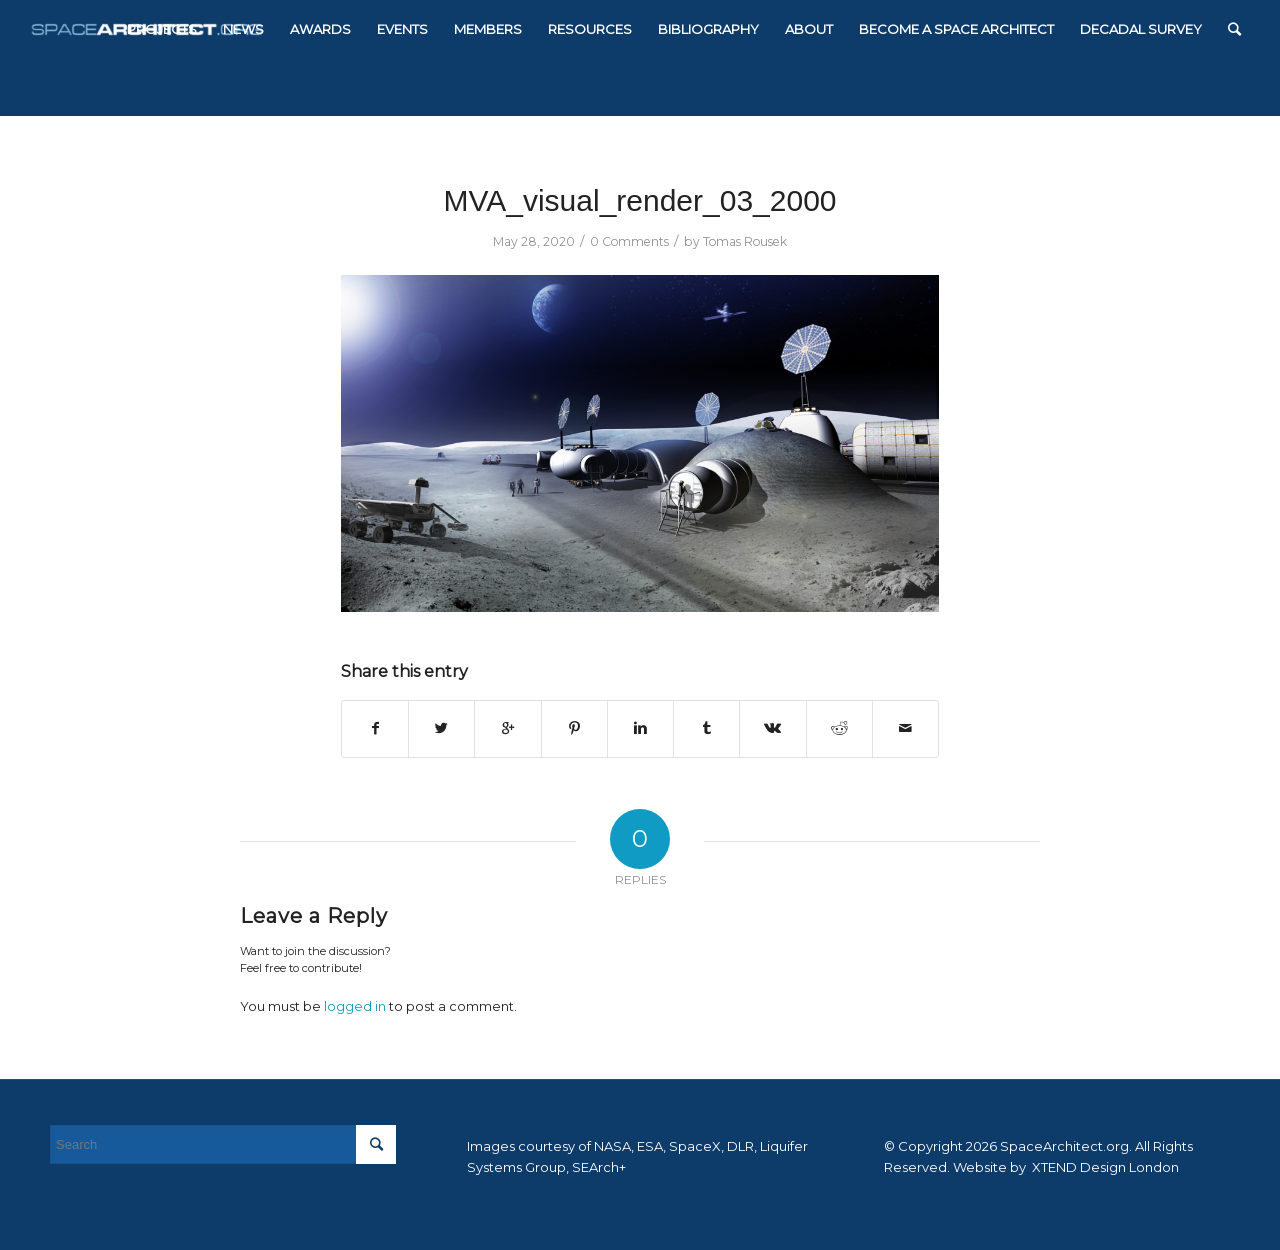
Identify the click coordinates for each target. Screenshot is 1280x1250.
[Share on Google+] (507, 728)
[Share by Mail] (905, 728)
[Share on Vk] (772, 728)
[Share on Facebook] (375, 728)
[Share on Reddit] (839, 728)
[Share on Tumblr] (706, 728)
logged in (355, 1006)
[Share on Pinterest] (574, 728)
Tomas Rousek (745, 241)
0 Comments (629, 241)
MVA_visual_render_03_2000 (639, 200)
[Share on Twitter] (441, 728)
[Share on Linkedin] (640, 728)
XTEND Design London (1104, 1167)
